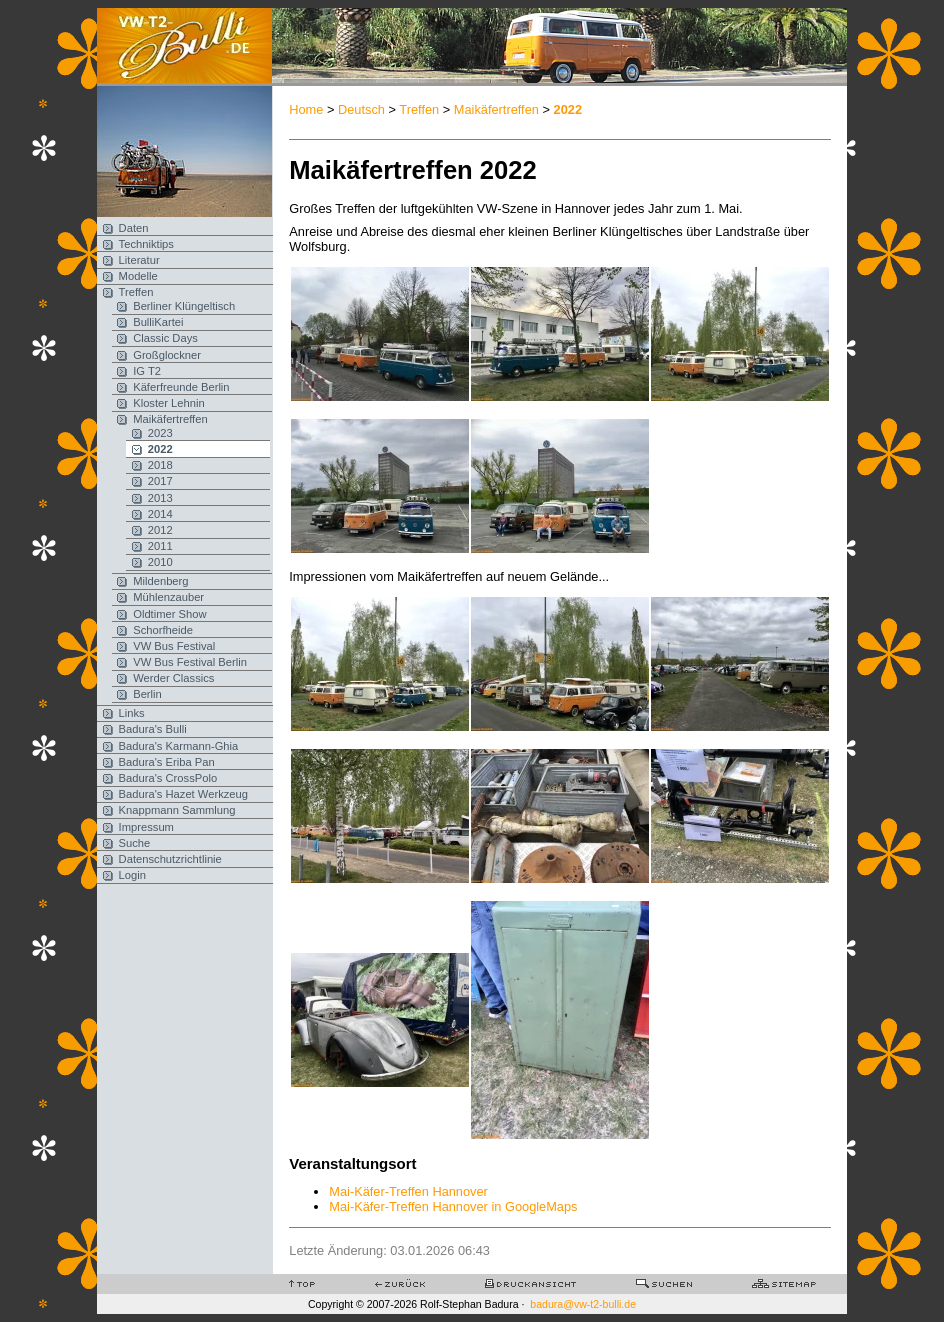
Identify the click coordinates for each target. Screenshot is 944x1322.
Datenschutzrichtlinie (170, 859)
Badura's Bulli (153, 729)
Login (132, 875)
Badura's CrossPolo (168, 778)
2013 (160, 498)
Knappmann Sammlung (177, 810)
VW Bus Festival (174, 646)
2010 (160, 562)
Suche (135, 843)
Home (306, 109)
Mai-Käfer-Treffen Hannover (408, 1191)
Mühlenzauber (168, 597)
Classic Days (165, 338)
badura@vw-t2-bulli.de (583, 1304)
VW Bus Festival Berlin (190, 662)
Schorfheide (163, 630)
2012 (160, 530)
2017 (160, 481)
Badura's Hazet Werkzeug (183, 794)
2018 (160, 465)
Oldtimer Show (169, 614)
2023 (160, 433)
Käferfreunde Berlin (181, 387)
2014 (160, 514)
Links (132, 713)
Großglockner (167, 355)
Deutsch (361, 109)
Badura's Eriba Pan (167, 762)
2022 (160, 449)
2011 (160, 546)
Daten (134, 228)
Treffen (136, 292)
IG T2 (147, 371)
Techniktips (146, 244)
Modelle (138, 276)
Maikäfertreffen (170, 419)
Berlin (147, 694)
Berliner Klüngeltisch (184, 306)
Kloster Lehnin (169, 403)
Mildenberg (160, 581)
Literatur (139, 260)
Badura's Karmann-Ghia (179, 746)
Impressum (146, 827)
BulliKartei (158, 322)
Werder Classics (173, 678)
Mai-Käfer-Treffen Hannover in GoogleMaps (453, 1206)
